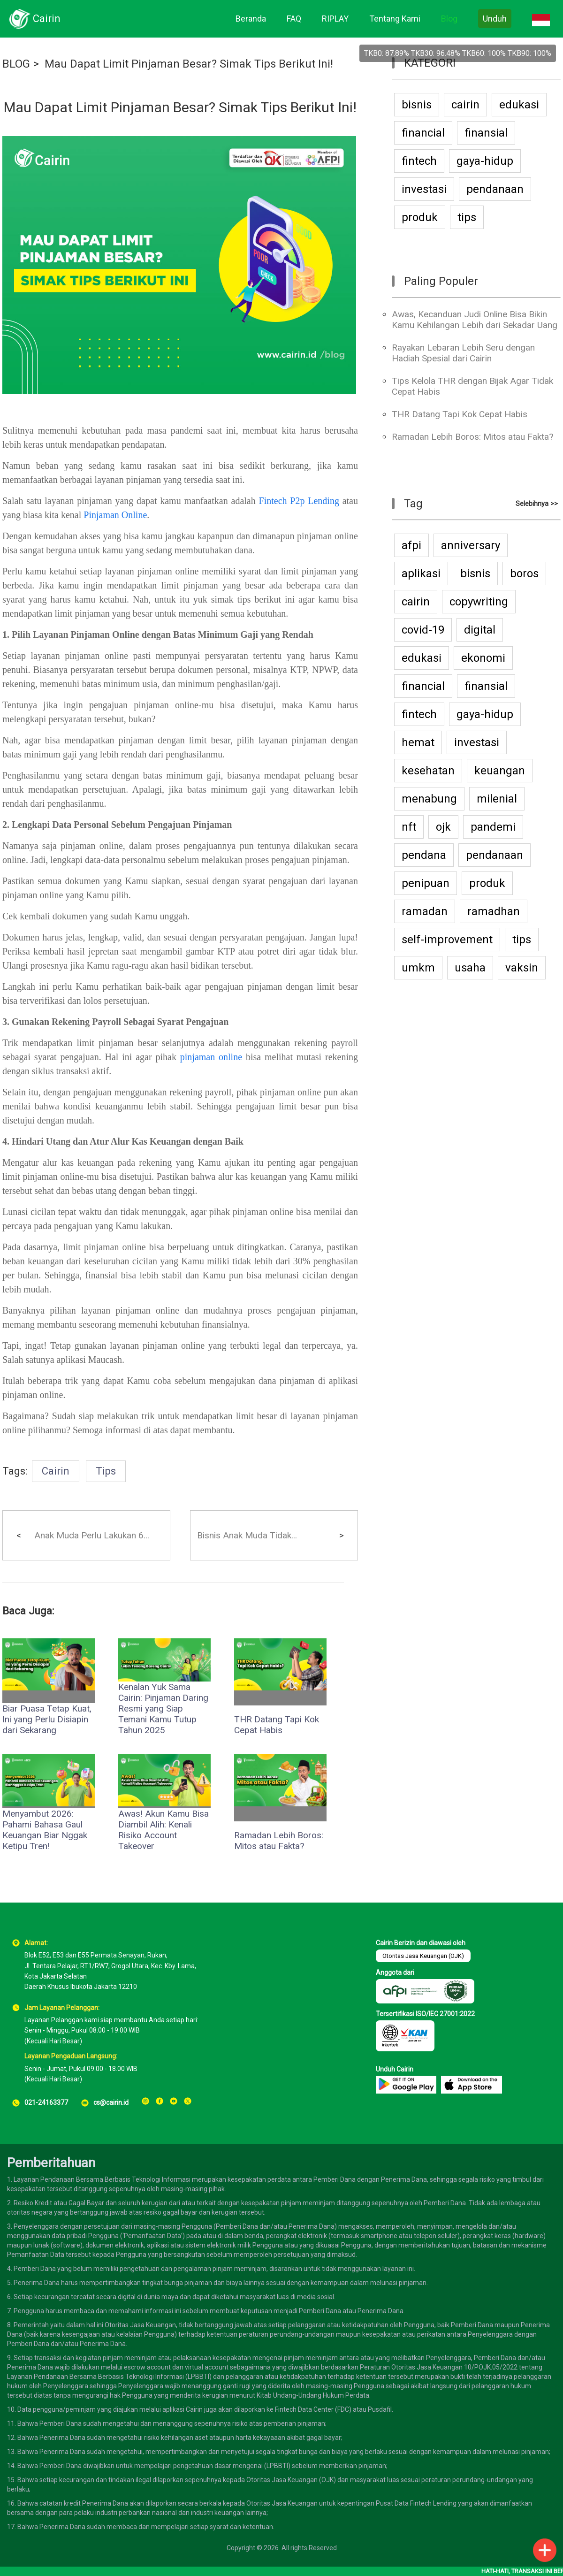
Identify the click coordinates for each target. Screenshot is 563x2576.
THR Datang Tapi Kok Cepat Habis (276, 1724)
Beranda (251, 18)
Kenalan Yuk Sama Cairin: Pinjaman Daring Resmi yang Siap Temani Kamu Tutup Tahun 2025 (163, 1708)
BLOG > (20, 63)
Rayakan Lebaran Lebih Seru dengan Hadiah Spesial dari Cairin (463, 353)
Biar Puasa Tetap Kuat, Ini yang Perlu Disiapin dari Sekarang (46, 1719)
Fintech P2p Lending (299, 501)
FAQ (294, 18)
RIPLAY (335, 18)
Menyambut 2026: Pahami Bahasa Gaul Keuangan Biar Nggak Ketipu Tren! (44, 1829)
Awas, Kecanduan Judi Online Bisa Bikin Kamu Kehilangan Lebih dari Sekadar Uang (474, 319)
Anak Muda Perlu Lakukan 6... (91, 1535)
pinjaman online (211, 1057)
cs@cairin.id (111, 2102)
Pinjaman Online (115, 515)
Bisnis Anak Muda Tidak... (247, 1535)
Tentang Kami (394, 18)
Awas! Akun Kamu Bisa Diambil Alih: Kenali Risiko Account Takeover (163, 1829)
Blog (449, 18)
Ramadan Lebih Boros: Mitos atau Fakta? (278, 1840)
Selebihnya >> (537, 504)
